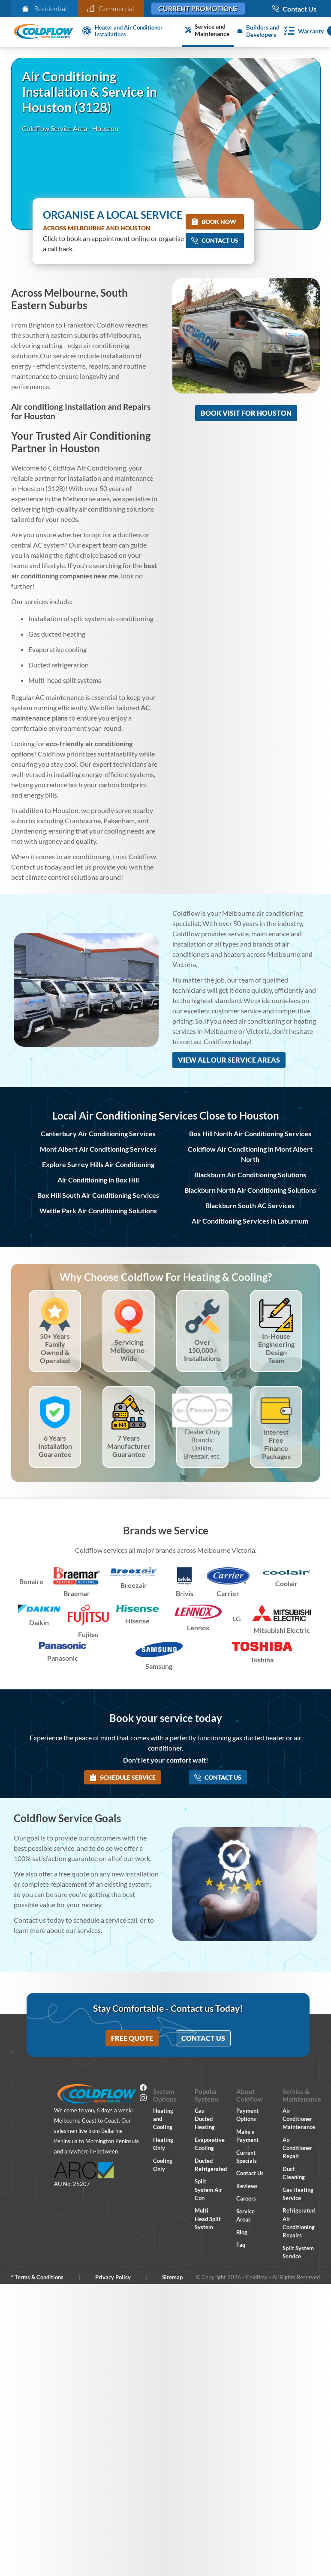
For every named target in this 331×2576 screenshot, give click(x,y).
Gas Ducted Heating (205, 2118)
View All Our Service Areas (229, 1060)
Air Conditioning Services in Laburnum (250, 1221)
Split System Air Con (208, 2189)
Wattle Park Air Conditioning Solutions (98, 1210)
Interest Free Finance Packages (276, 1444)
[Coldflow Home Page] (43, 32)
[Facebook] (143, 2089)
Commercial (111, 8)
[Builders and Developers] (257, 31)
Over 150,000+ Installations (202, 1350)
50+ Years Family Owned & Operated (55, 1348)
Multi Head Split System (208, 2218)
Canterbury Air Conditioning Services (98, 1133)
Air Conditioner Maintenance (299, 2118)
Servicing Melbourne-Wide (128, 1350)
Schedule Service (123, 1777)
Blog (241, 2232)
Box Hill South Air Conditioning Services (98, 1195)
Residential (44, 8)
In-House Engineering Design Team (276, 1348)
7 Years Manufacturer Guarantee (128, 1446)
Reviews (247, 2186)
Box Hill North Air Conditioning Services (250, 1133)
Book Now (213, 221)
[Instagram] (143, 2099)
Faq (240, 2244)
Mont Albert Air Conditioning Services (98, 1149)
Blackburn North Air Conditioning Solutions (250, 1190)
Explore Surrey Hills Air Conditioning (98, 1164)
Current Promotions (198, 8)
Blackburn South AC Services (250, 1205)
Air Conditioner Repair (297, 2147)
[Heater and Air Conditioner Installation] (130, 31)
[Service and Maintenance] (208, 31)
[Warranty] (302, 31)
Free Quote (132, 2038)
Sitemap (172, 2277)
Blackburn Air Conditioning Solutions (250, 1174)
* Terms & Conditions (37, 2277)
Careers (246, 2198)
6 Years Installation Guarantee (55, 1446)
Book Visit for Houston (246, 413)
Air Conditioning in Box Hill (98, 1180)
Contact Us (214, 240)
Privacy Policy (113, 2277)
